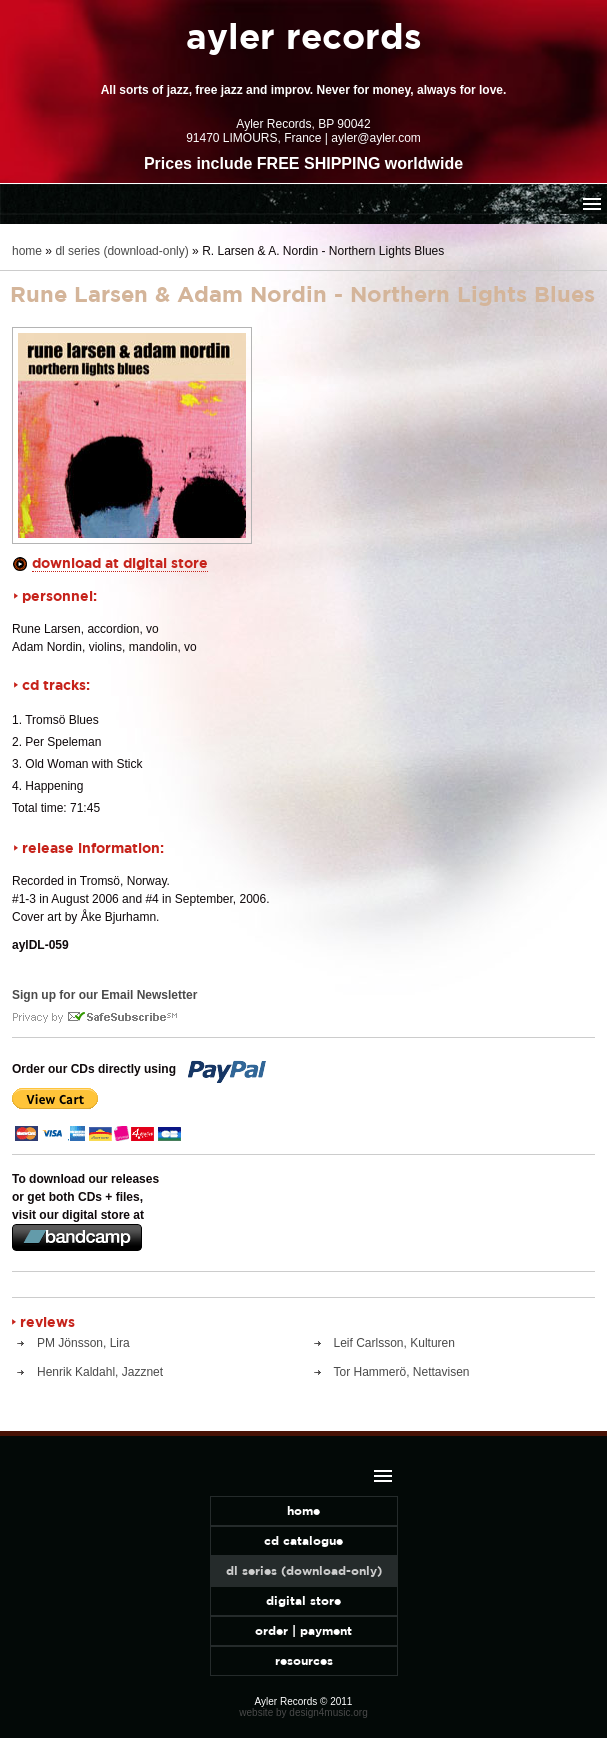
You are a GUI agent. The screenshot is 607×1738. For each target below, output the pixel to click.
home (27, 251)
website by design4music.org (303, 1712)
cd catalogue (303, 1540)
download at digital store (120, 562)
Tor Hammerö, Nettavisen (402, 1372)
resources (304, 1660)
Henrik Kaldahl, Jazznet (100, 1372)
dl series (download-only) (121, 251)
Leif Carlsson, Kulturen (394, 1343)
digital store (303, 1600)
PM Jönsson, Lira (83, 1343)
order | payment (303, 1630)
